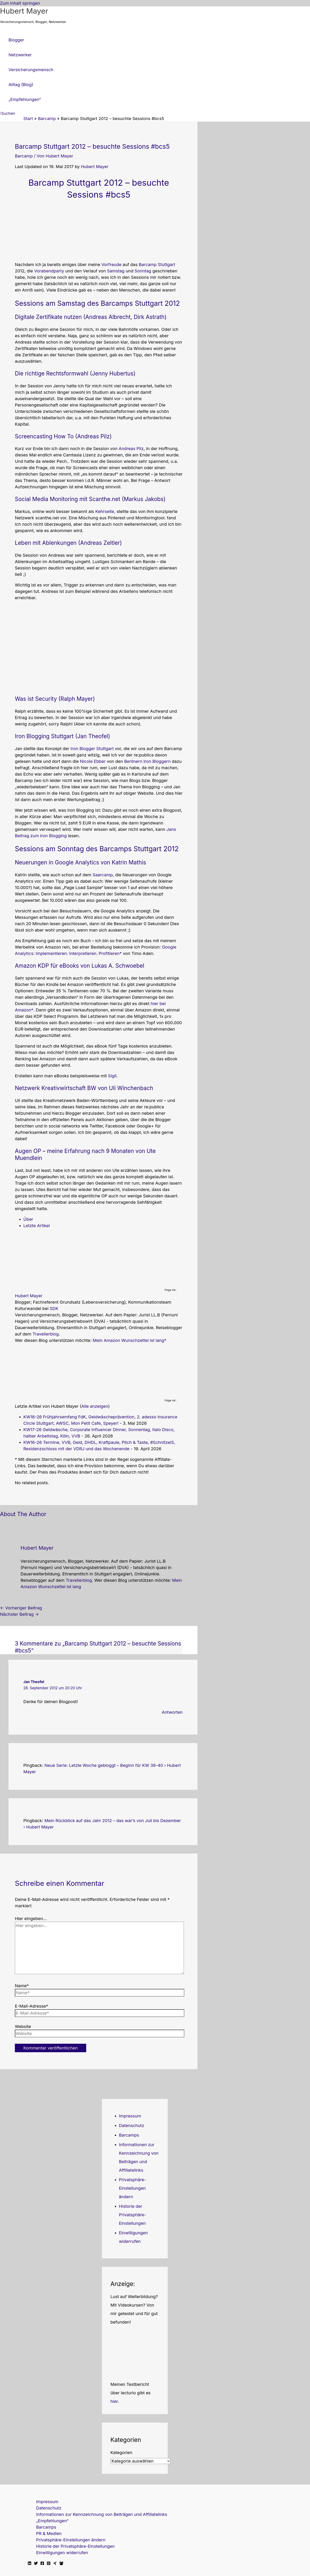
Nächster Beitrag (19, 1614)
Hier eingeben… (31, 1918)
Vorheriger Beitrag (21, 1607)
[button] (7, 113)
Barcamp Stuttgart (157, 264)
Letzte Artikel (36, 1225)
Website (23, 2026)
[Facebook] (42, 2563)
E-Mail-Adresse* (31, 2006)
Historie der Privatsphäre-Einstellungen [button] (132, 2215)
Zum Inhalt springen (20, 3)
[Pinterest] (49, 2563)
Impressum (130, 2116)
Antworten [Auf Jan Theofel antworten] (172, 1712)
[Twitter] (36, 2563)
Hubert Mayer (24, 10)
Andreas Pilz (131, 448)
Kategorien (121, 2452)
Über (28, 1219)
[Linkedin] (29, 2563)
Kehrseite (104, 511)
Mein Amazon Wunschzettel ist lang (128, 1340)
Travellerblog (45, 1334)
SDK (54, 1308)
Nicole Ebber (93, 761)
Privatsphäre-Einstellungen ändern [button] (132, 2188)
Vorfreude (111, 264)
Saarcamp (103, 874)
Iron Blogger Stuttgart (92, 748)
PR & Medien (49, 2533)
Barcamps (129, 2135)
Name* (22, 1985)
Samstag (115, 270)
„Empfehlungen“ (52, 2520)
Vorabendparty (49, 270)
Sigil (112, 1075)
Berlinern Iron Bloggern (147, 761)
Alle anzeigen (94, 1406)
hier (114, 2401)
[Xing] (55, 2563)
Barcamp (24, 156)
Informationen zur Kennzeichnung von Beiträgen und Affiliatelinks (101, 2514)
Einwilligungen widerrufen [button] (62, 2552)
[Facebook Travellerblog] (61, 2563)
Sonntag (143, 270)
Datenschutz (131, 2125)
